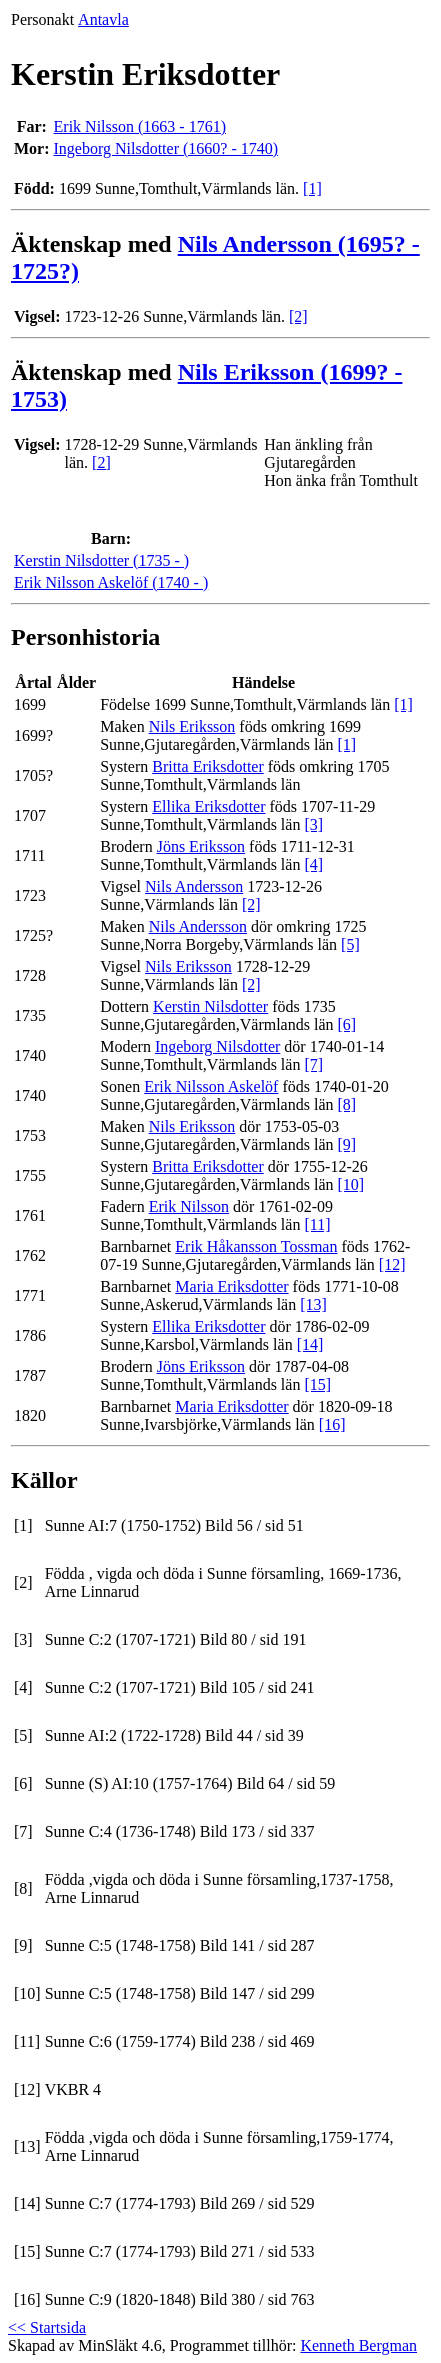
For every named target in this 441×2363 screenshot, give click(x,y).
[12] (392, 1264)
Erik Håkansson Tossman (256, 1246)
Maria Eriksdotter (231, 1286)
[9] (346, 1144)
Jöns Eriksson (201, 846)
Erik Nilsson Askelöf (211, 1086)
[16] (332, 1424)
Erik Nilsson (189, 1206)
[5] (350, 944)
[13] (313, 1304)
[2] (298, 316)
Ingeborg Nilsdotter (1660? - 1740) (166, 148)
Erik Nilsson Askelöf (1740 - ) (111, 582)
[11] (317, 1224)
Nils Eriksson (192, 726)
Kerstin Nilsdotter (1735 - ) (101, 560)
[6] (346, 1024)
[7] (313, 1064)
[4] (313, 864)
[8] (346, 1104)
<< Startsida (47, 2327)
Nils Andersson (194, 886)
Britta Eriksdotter (208, 766)
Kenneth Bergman (358, 2345)
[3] (313, 824)
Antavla (103, 19)
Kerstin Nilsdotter (210, 1006)
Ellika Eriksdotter (208, 806)
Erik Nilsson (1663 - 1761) (140, 126)
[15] (317, 1384)
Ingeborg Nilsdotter (217, 1046)
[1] (312, 188)
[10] (350, 1184)
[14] (310, 1344)
